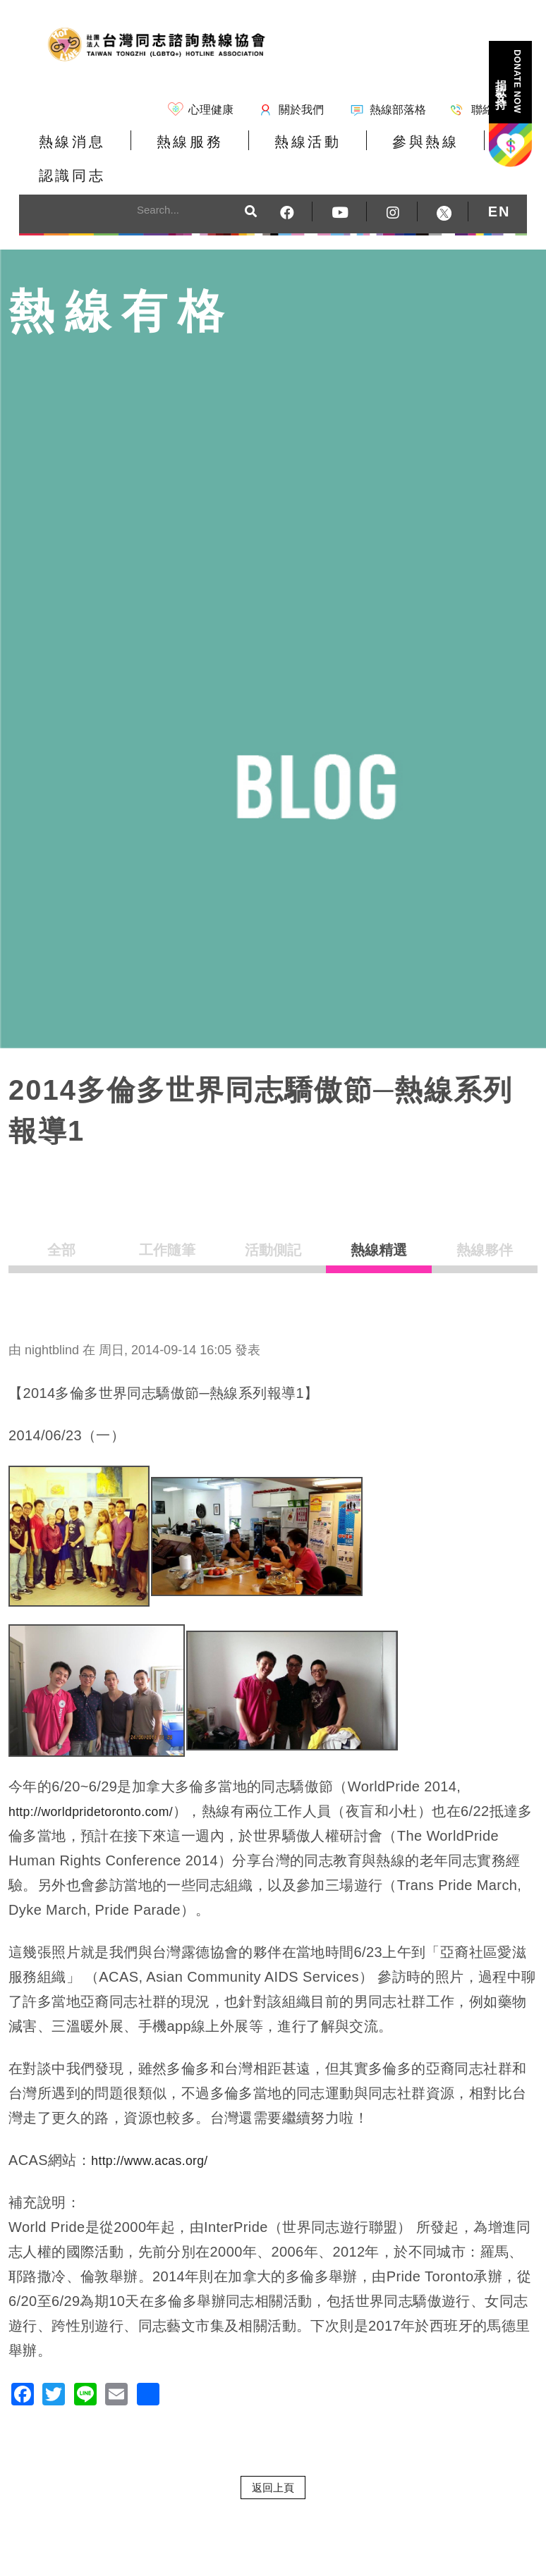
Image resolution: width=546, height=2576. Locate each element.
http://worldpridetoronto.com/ (101, 1782)
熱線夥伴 (484, 1226)
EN (499, 181)
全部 (61, 1226)
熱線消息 (63, 151)
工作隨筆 (167, 1226)
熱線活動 (265, 151)
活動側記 (273, 1226)
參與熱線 (366, 151)
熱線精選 (379, 1226)
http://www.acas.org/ (157, 2131)
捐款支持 (509, 81)
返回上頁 (273, 2458)
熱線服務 (164, 151)
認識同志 (467, 151)
